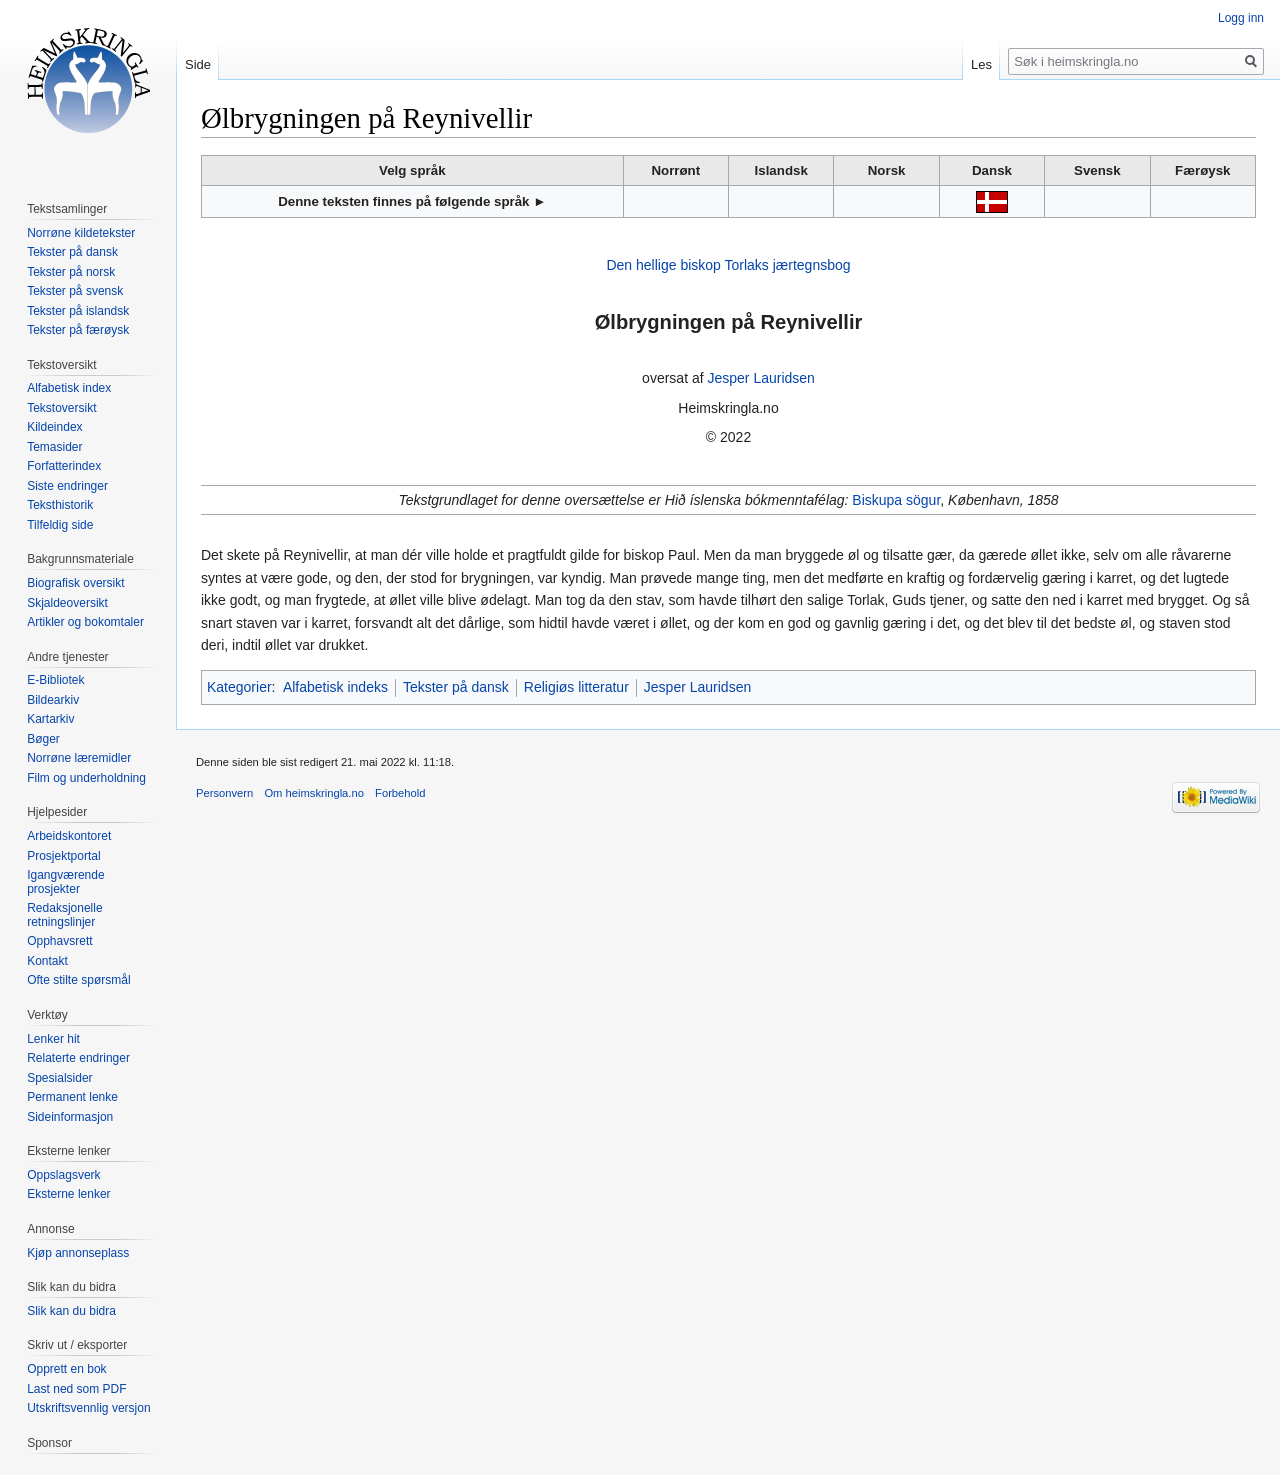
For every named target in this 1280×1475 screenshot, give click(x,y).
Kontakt (47, 961)
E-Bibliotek (55, 680)
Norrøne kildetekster (81, 233)
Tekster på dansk (456, 687)
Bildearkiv (53, 700)
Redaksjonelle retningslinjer (64, 915)
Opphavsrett (59, 941)
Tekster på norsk (71, 272)
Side (198, 64)
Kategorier (239, 687)
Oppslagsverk (63, 1175)
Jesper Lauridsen (760, 378)
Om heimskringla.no (313, 793)
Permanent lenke (72, 1097)
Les (981, 64)
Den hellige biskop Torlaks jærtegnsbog (728, 265)
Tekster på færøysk (78, 330)
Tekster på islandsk (78, 311)
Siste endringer (67, 486)
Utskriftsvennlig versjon (88, 1408)
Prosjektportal (63, 856)
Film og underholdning (86, 778)
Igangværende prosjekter (65, 882)
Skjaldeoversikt (67, 603)
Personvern (224, 793)
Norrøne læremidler (79, 758)
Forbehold (400, 793)
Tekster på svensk (75, 291)
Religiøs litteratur (576, 687)
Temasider (54, 447)
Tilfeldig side (60, 525)
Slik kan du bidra (71, 1311)
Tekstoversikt (61, 408)
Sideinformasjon (70, 1117)
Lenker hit (53, 1039)
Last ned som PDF (76, 1389)
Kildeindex (54, 427)
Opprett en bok (66, 1369)
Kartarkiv (50, 719)
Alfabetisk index (69, 388)
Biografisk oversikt (75, 583)
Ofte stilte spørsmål (78, 980)
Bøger (43, 739)
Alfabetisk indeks (335, 687)
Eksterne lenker (68, 1194)
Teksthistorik (60, 505)
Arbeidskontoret (69, 836)
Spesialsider (59, 1078)
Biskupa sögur (896, 500)
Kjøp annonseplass (78, 1253)
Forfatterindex (64, 466)
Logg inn (1241, 18)
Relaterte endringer (78, 1058)
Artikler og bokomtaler (85, 622)
